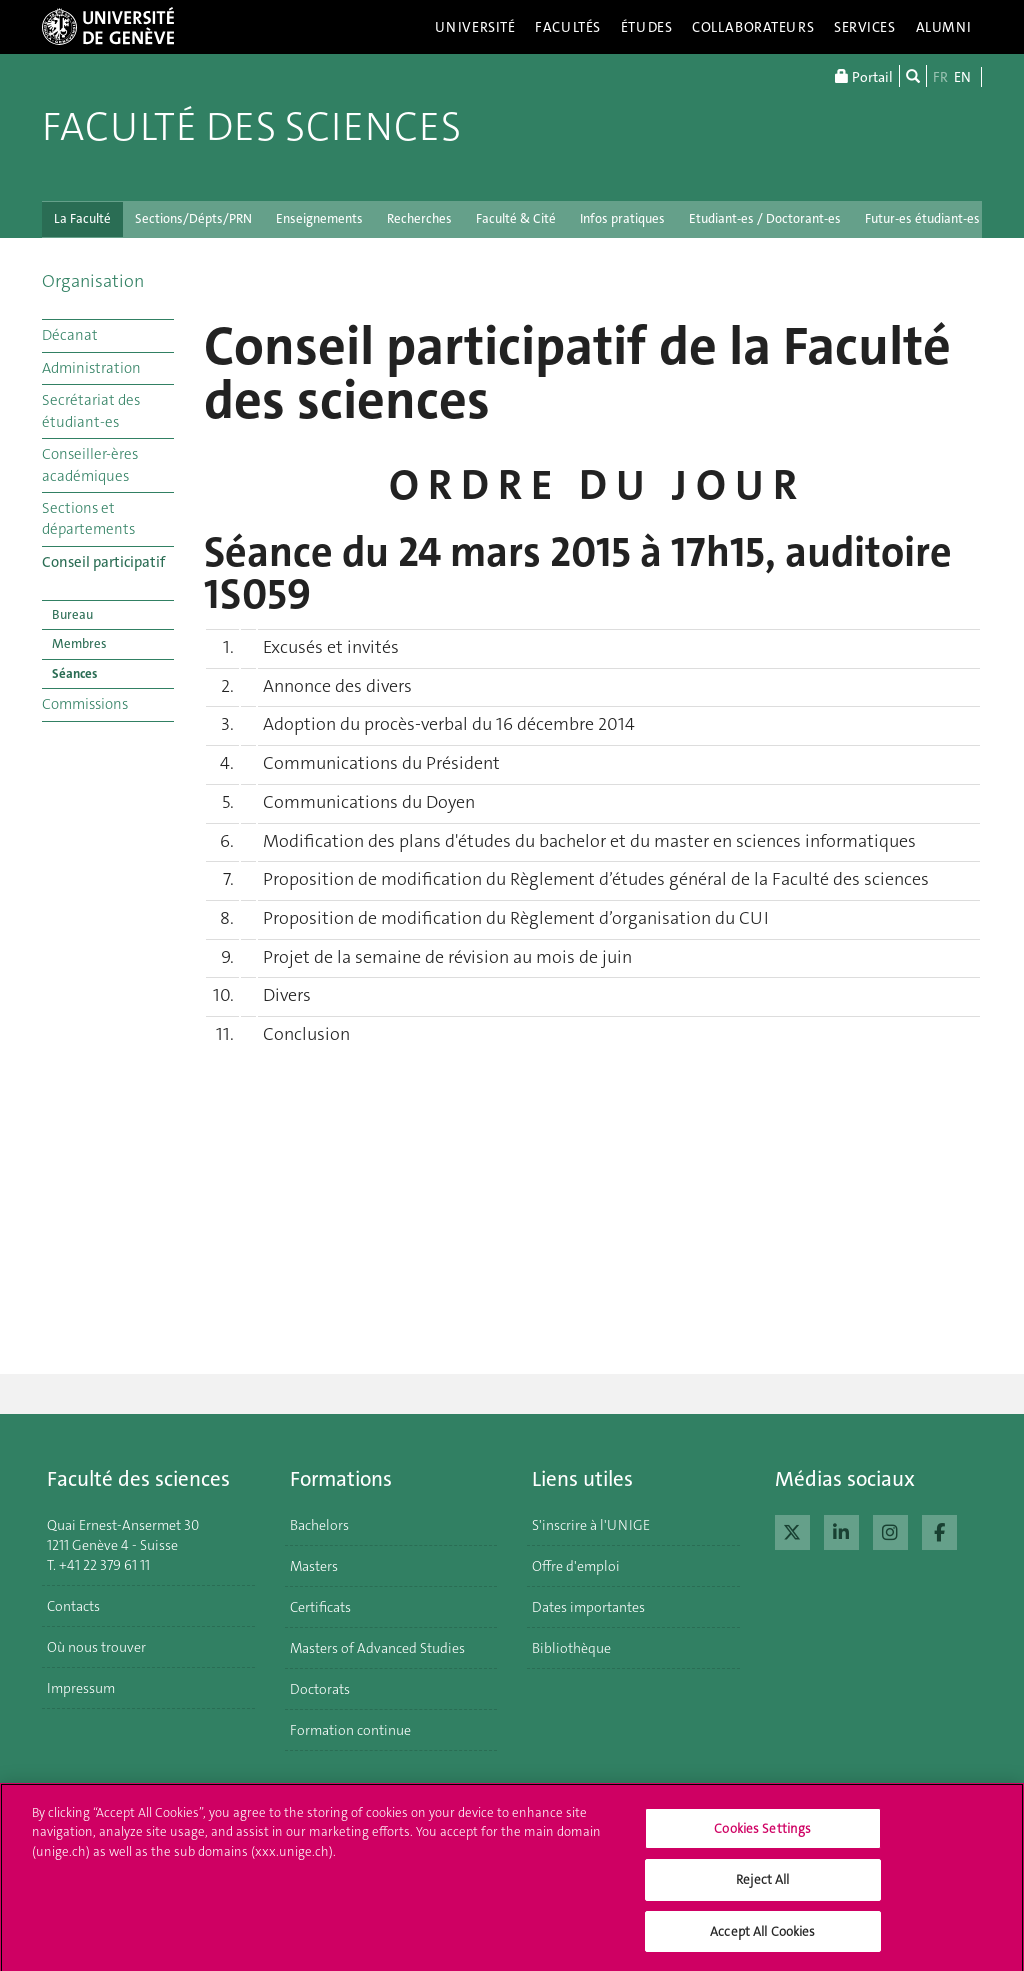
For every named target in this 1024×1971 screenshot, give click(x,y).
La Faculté (82, 218)
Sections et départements (88, 518)
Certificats (320, 1607)
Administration (91, 368)
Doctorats (320, 1689)
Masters (314, 1566)
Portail (864, 76)
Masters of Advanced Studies (377, 1648)
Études (646, 27)
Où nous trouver (96, 1647)
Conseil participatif (103, 562)
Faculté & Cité (516, 218)
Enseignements (319, 218)
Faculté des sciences (251, 127)
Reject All (762, 1889)
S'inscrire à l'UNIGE (591, 1525)
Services (865, 27)
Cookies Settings (762, 1838)
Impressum (81, 1688)
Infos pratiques (622, 218)
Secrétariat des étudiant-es (91, 410)
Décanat (70, 335)
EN (962, 77)
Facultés (568, 27)
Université (475, 27)
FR (940, 77)
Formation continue (350, 1730)
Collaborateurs (753, 27)
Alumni (944, 27)
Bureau (72, 614)
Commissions (85, 704)
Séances (74, 673)
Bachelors (319, 1525)
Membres (79, 643)
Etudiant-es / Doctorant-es (765, 218)
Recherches (419, 218)
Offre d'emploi (576, 1566)
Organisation (93, 281)
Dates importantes (588, 1607)
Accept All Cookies (762, 1941)
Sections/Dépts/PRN (193, 218)
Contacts (73, 1606)
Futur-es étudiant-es (922, 218)
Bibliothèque (571, 1648)
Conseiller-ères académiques (90, 464)
